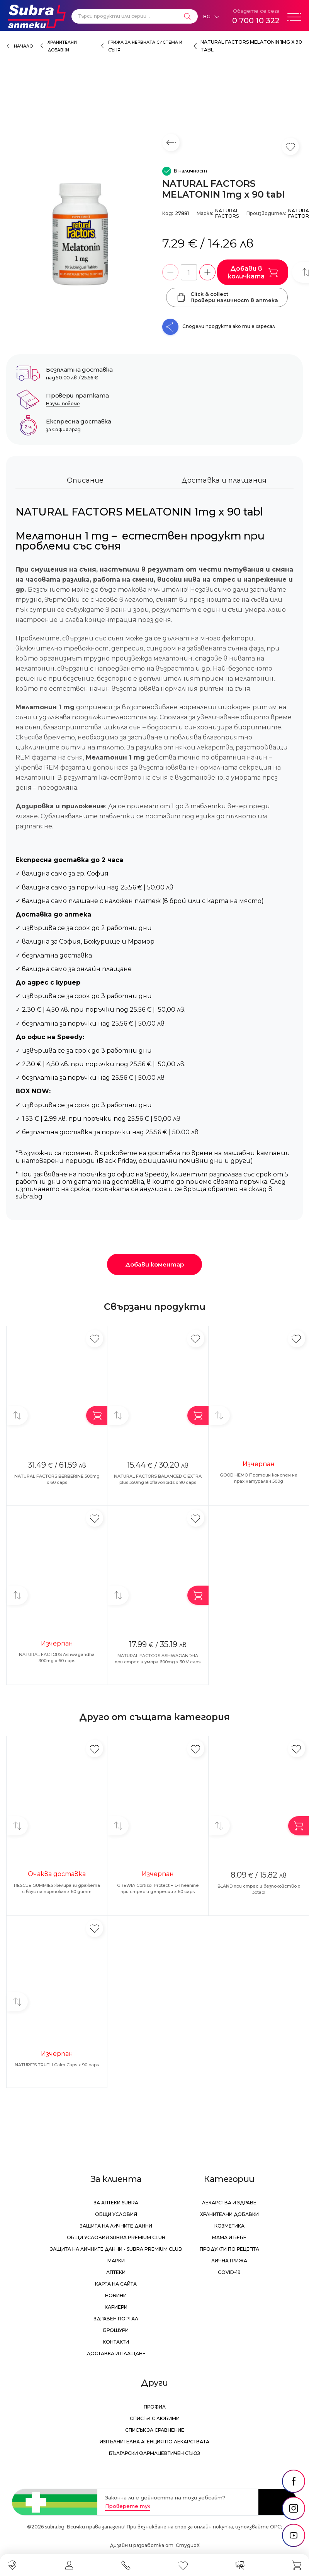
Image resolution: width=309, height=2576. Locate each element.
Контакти (116, 2342)
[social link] (293, 2481)
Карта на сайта (116, 2284)
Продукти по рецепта (229, 2249)
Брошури (116, 2330)
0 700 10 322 (256, 20)
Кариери (116, 2307)
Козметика (229, 2226)
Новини (116, 2295)
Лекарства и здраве (229, 2203)
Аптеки (116, 2272)
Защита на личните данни (116, 2226)
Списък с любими (155, 2418)
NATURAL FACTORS (227, 213)
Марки (116, 2261)
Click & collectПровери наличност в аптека (227, 297)
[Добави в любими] (94, 1338)
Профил (155, 2407)
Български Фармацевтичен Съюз (154, 2453)
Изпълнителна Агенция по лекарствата (154, 2442)
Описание (85, 480)
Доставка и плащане (116, 2353)
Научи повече (63, 403)
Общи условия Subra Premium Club (116, 2237)
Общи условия (116, 2214)
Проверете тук (127, 2506)
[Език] (210, 16)
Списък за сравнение (154, 2430)
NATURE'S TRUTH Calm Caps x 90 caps (57, 2064)
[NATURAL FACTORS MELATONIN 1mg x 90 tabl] (80, 234)
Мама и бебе (229, 2237)
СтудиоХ (188, 2545)
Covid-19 (229, 2272)
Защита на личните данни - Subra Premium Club (116, 2249)
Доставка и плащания (224, 480)
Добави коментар (154, 1264)
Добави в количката (253, 272)
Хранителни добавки (229, 2214)
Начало (23, 46)
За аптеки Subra (116, 2203)
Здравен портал (116, 2319)
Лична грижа (229, 2261)
